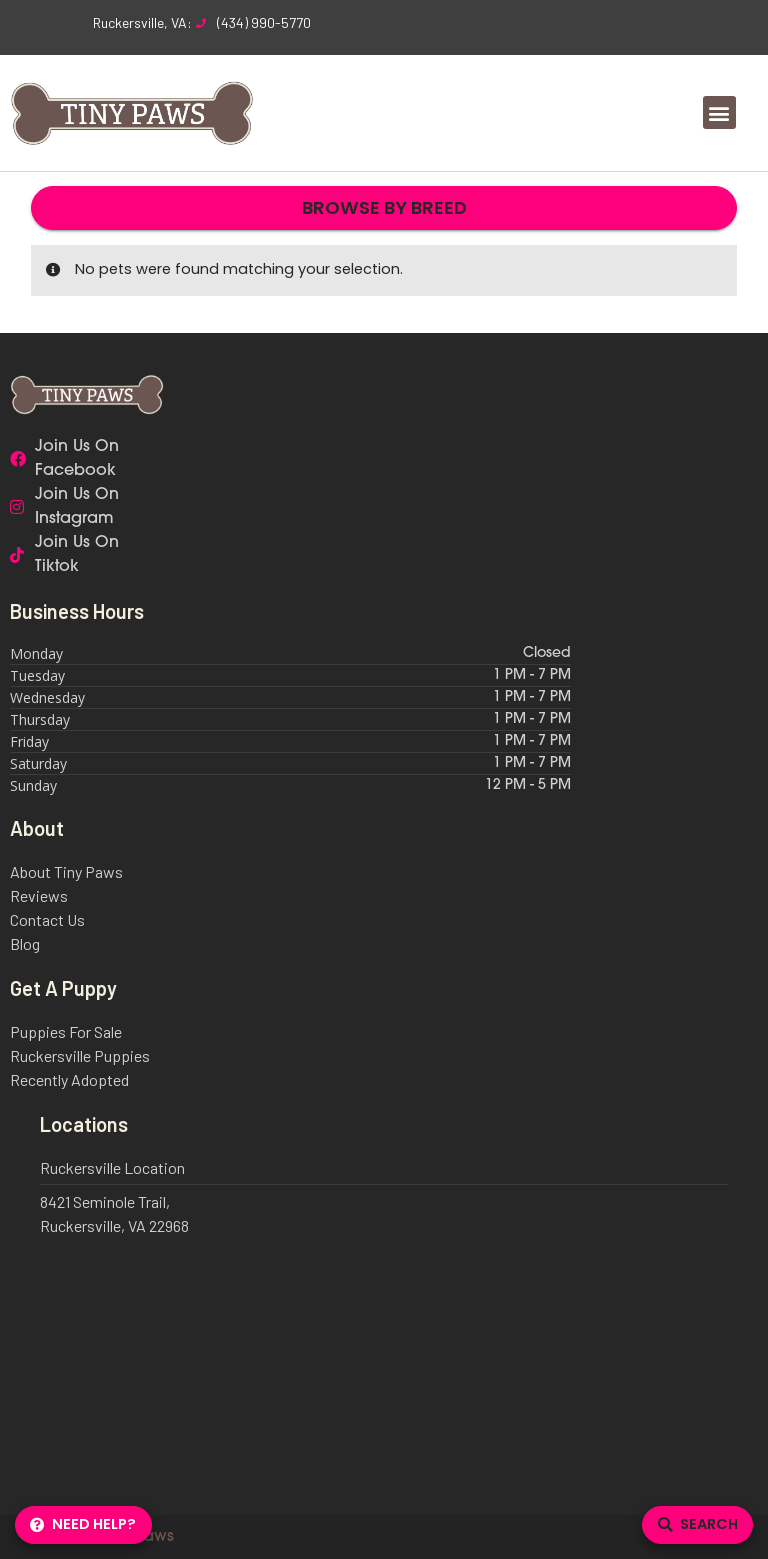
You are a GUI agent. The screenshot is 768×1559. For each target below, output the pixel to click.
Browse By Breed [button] (384, 207)
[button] (719, 112)
